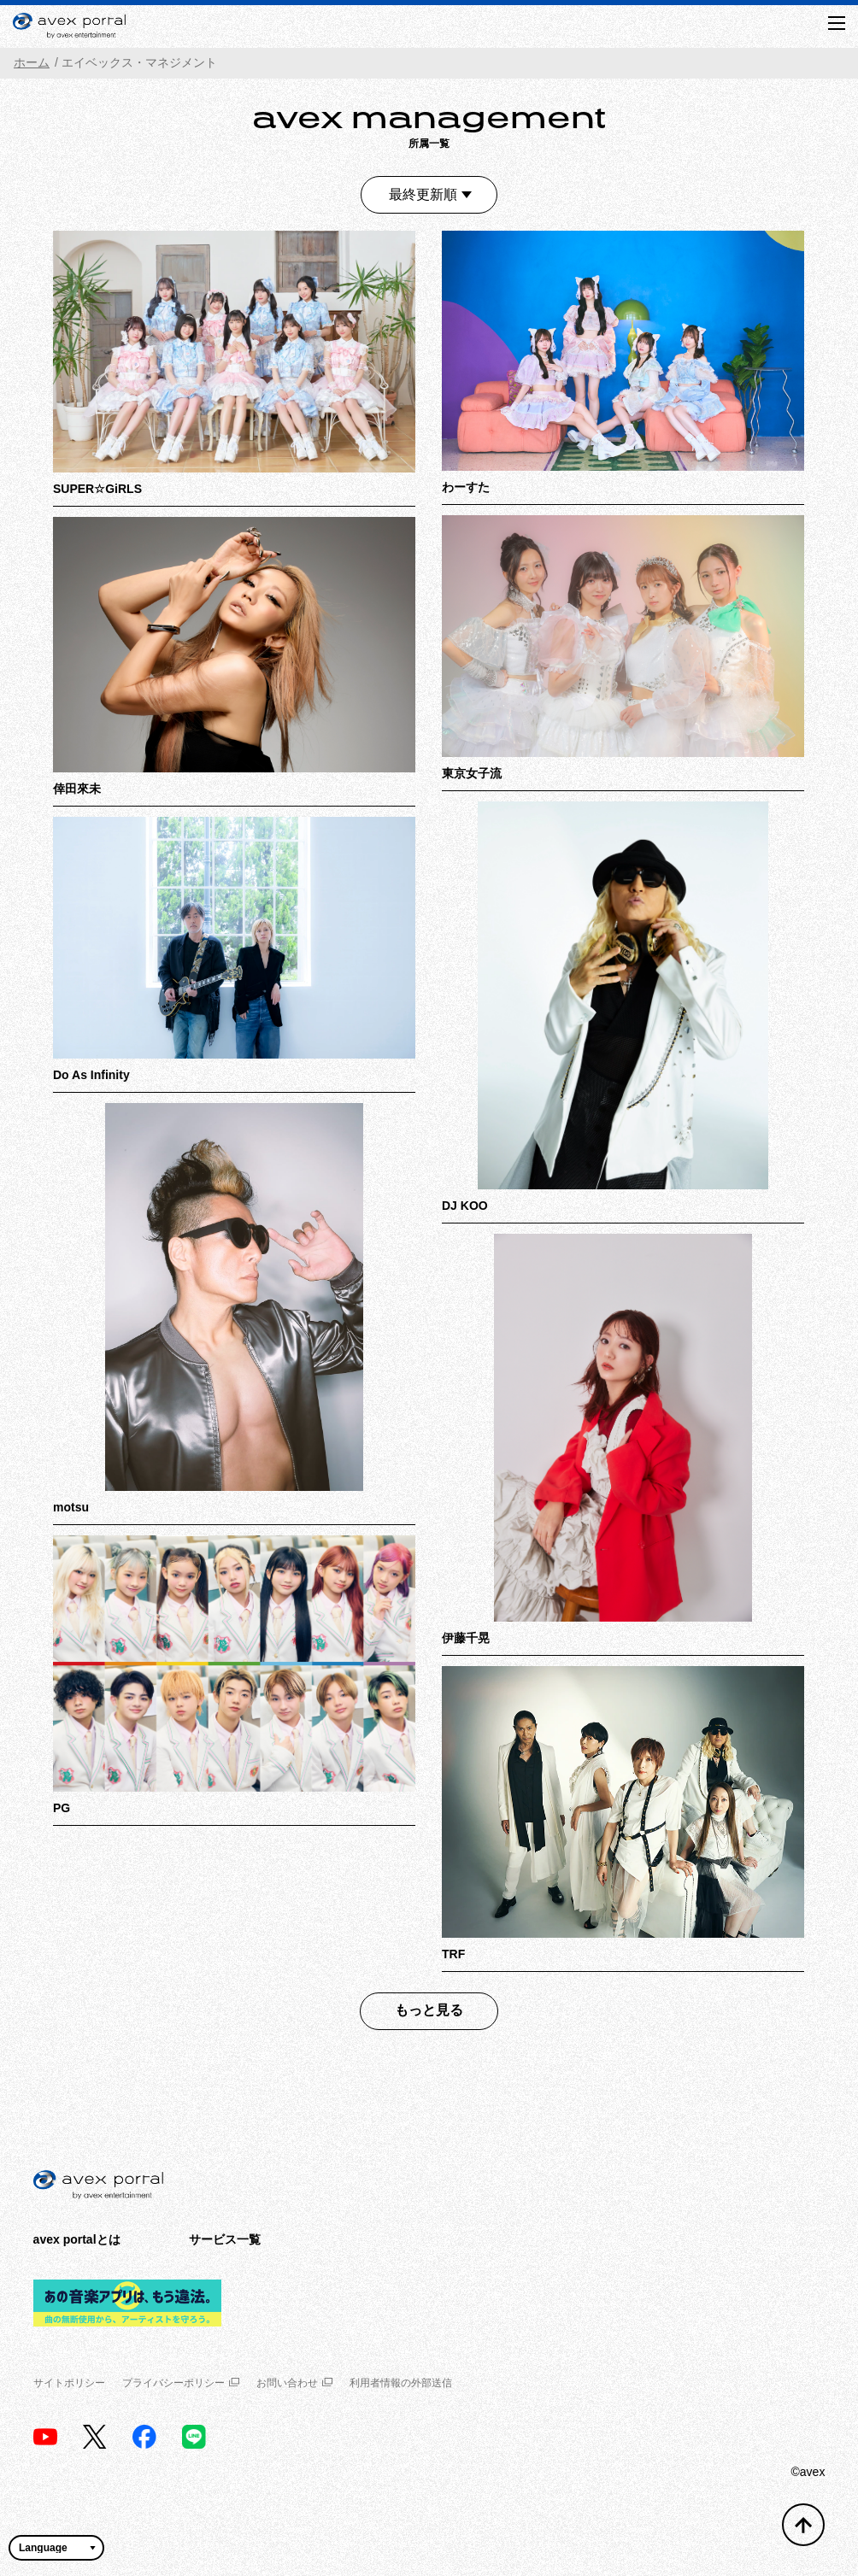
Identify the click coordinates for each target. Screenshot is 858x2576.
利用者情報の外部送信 (401, 2383)
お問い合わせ (294, 2383)
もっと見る (429, 2010)
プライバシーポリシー (180, 2383)
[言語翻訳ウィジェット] (56, 2548)
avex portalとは (76, 2239)
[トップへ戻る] (803, 2524)
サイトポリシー (69, 2383)
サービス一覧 (225, 2239)
